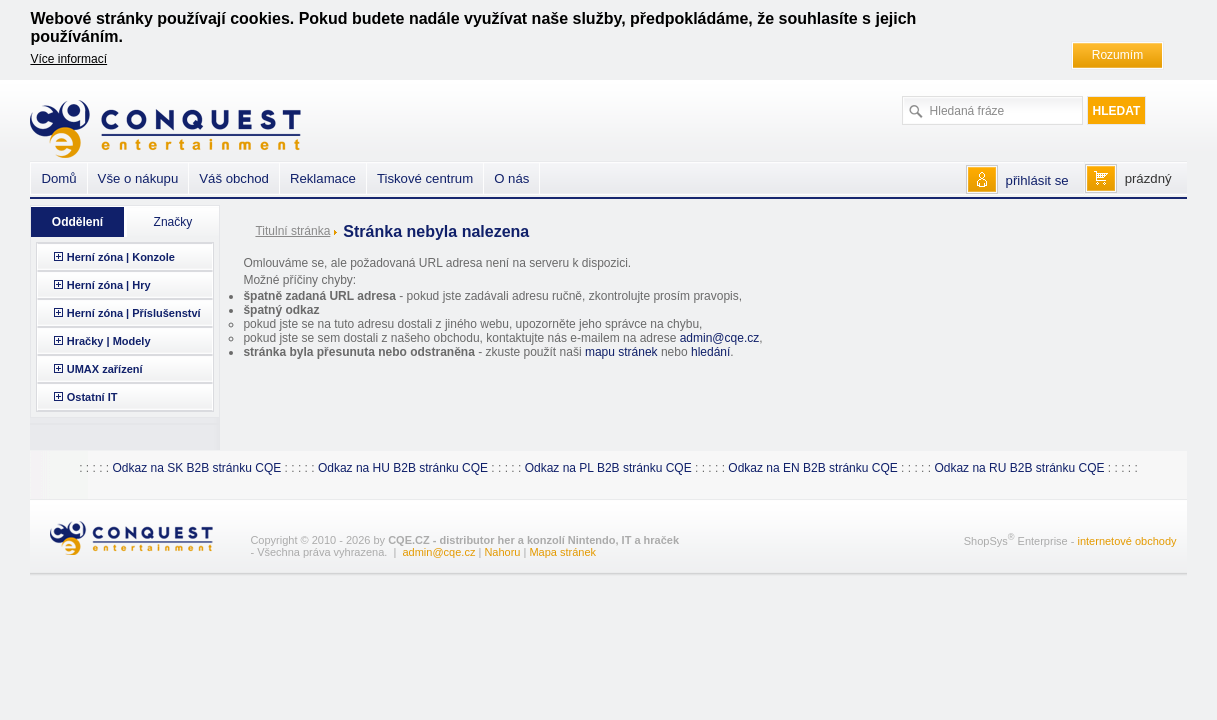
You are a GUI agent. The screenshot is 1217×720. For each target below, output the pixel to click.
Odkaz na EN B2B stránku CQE (812, 468)
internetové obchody (1126, 541)
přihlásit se (1037, 180)
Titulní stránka (292, 231)
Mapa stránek (562, 552)
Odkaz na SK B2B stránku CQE (196, 468)
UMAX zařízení (105, 369)
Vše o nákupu (138, 178)
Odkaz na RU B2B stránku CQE (1019, 468)
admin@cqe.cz (720, 338)
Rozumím (1117, 55)
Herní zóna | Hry (109, 285)
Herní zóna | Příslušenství (134, 313)
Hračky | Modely (109, 341)
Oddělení (77, 222)
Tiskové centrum (425, 178)
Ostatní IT (92, 397)
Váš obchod (234, 178)
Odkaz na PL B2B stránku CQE (608, 468)
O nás (511, 178)
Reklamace (323, 178)
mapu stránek (621, 352)
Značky (173, 222)
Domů (58, 178)
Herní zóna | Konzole (121, 257)
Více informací (68, 59)
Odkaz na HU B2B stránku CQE (403, 468)
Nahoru (502, 552)
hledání (710, 352)
